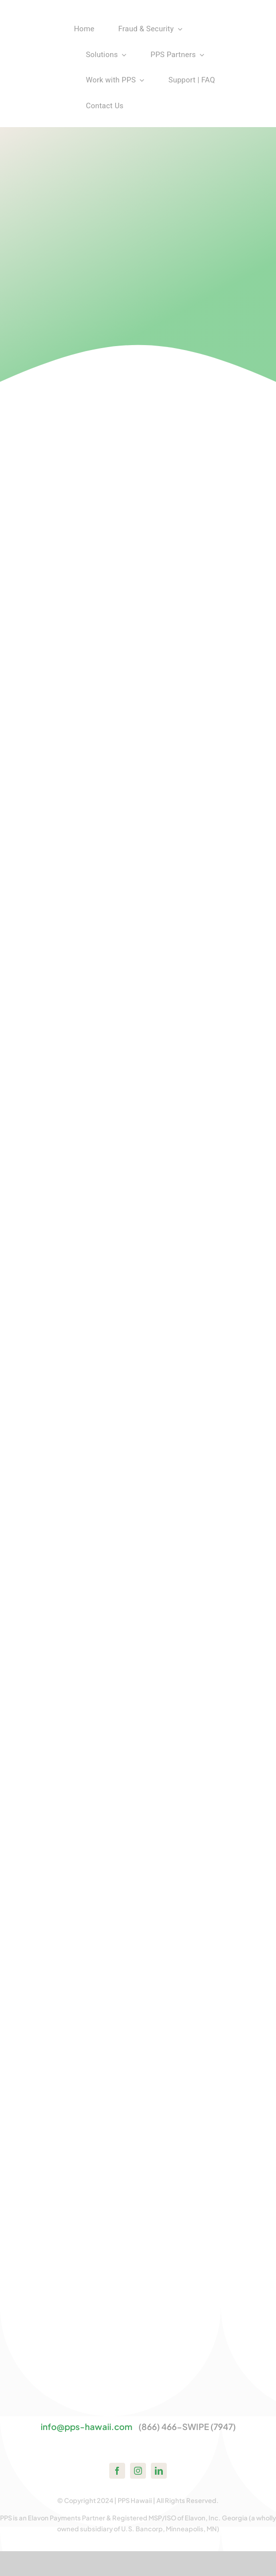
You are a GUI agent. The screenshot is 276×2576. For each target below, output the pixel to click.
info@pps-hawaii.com (87, 2426)
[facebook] (117, 2471)
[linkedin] (159, 2471)
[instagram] (138, 2471)
